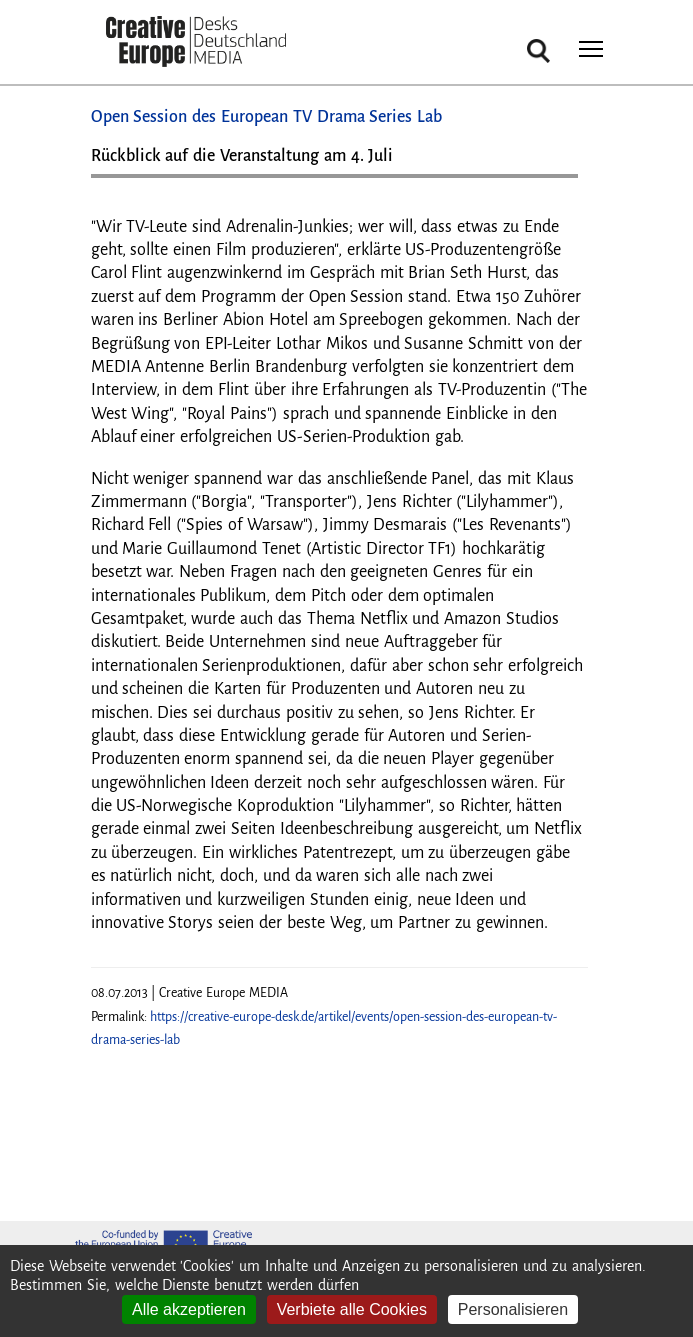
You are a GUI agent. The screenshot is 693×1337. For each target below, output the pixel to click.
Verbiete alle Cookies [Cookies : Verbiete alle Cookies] (352, 1309)
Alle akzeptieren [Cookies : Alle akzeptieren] (189, 1309)
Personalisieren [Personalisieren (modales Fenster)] (513, 1309)
